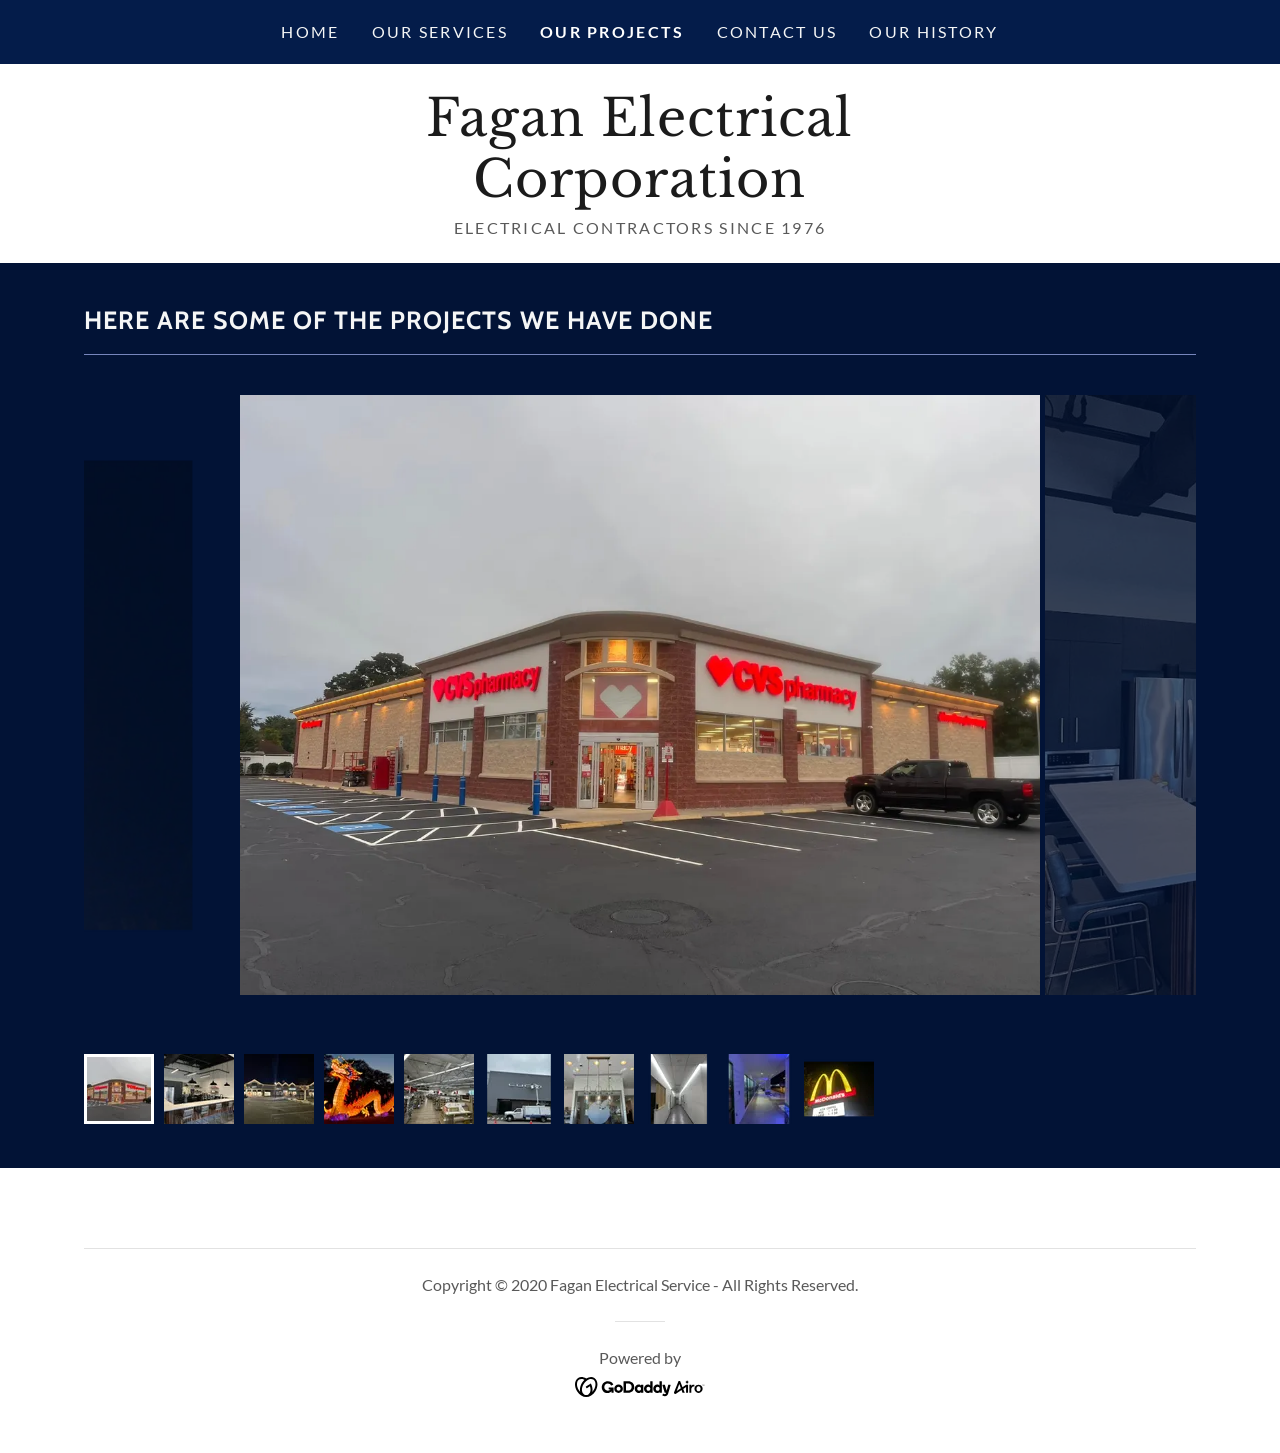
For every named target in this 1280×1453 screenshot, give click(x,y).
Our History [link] (933, 31)
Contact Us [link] (777, 31)
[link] (639, 190)
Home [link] (310, 31)
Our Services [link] (440, 31)
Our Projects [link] (612, 31)
